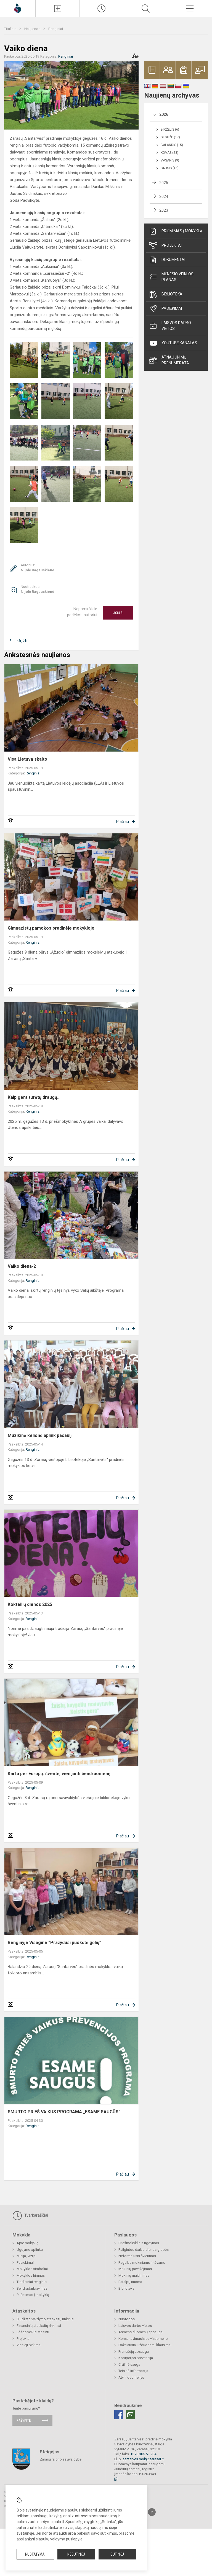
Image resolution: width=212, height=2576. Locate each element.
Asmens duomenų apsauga (140, 2332)
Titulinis (10, 29)
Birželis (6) (170, 129)
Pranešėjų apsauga (133, 2351)
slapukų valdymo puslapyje (59, 2539)
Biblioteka (165, 294)
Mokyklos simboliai (32, 2269)
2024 (163, 196)
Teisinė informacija (133, 2371)
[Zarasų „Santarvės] (17, 7)
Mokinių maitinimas (133, 2275)
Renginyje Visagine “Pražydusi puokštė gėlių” (54, 1942)
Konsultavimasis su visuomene (143, 2339)
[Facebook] (118, 2414)
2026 (163, 114)
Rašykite (24, 2420)
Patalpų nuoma (130, 2282)
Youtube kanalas (173, 343)
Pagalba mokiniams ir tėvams (141, 2262)
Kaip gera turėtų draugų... (34, 1097)
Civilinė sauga (129, 2364)
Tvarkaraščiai (30, 2215)
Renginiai (55, 29)
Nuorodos (126, 2319)
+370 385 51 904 (143, 2454)
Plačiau (122, 821)
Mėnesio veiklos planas (171, 277)
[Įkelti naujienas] (58, 8)
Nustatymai (35, 2554)
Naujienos (32, 29)
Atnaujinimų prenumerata (169, 360)
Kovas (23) (169, 153)
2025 (163, 183)
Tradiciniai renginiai (32, 2282)
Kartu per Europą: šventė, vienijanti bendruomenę (59, 1773)
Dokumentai (167, 260)
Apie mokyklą (27, 2243)
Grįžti (22, 640)
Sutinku (117, 2554)
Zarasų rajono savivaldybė (60, 2459)
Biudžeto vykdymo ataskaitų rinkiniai (45, 2319)
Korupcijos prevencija (135, 2358)
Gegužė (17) (170, 137)
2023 (163, 210)
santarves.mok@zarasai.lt (143, 2459)
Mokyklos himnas (31, 2275)
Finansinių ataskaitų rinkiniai (39, 2326)
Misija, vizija (26, 2256)
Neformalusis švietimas (137, 2256)
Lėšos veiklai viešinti (33, 2332)
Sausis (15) (170, 168)
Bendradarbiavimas (32, 2288)
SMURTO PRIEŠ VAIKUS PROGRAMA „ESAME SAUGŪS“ (64, 2111)
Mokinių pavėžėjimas (135, 2269)
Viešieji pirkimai (29, 2345)
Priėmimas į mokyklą (175, 231)
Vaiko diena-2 (22, 1266)
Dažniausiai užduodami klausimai (144, 2345)
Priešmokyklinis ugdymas (138, 2243)
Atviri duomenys (131, 2377)
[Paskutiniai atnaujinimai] (102, 8)
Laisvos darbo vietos (170, 326)
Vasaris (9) (170, 160)
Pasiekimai (165, 308)
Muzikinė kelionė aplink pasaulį (39, 1435)
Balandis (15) (172, 145)
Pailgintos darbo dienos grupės (143, 2249)
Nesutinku (76, 2554)
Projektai (165, 245)
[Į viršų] (152, 2512)
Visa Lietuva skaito (27, 759)
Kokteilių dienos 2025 (30, 1604)
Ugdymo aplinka (30, 2249)
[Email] (130, 2414)
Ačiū (118, 613)
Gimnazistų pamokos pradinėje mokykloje (51, 928)
